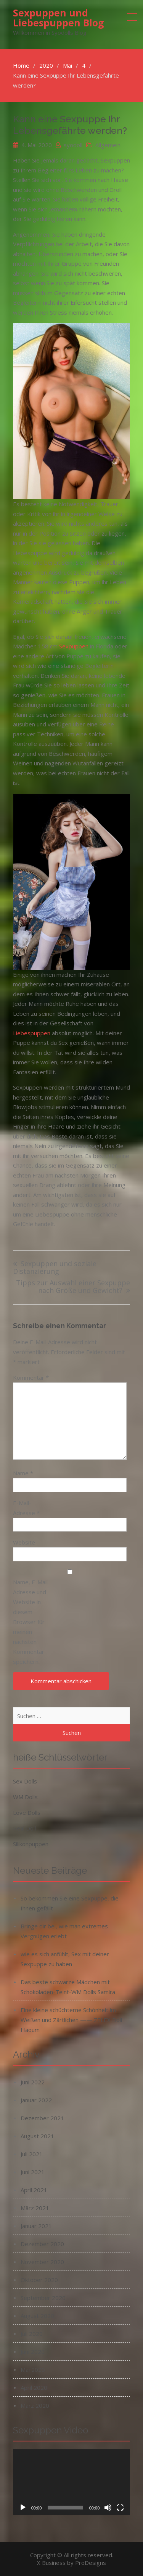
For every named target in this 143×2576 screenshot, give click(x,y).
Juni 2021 (33, 2172)
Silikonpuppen (30, 1844)
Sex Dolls (25, 1781)
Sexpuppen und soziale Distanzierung (54, 1268)
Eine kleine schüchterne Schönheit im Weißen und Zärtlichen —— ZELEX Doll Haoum (71, 2020)
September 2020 (43, 2298)
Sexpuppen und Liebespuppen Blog (58, 17)
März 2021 (35, 2208)
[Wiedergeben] (23, 2507)
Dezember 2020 (42, 2244)
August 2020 (37, 2315)
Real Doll (24, 1828)
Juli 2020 (32, 2333)
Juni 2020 (33, 2351)
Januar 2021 (36, 2226)
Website (24, 1542)
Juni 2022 (33, 2082)
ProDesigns (90, 2562)
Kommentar (31, 1377)
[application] (71, 2482)
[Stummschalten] (108, 2507)
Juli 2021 (32, 2154)
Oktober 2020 (39, 2280)
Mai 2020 (33, 2369)
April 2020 (34, 2387)
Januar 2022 (36, 2100)
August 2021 (37, 2136)
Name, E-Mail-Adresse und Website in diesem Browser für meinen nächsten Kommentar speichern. (31, 1621)
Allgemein (108, 145)
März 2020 (35, 2405)
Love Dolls (26, 1812)
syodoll (73, 145)
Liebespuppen (31, 1033)
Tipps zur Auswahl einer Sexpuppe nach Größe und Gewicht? (73, 1287)
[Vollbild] (120, 2507)
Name (23, 1473)
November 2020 (42, 2262)
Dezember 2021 (42, 2118)
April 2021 (34, 2190)
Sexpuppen (73, 646)
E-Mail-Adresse (26, 1508)
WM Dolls (25, 1797)
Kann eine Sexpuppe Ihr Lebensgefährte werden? (70, 124)
